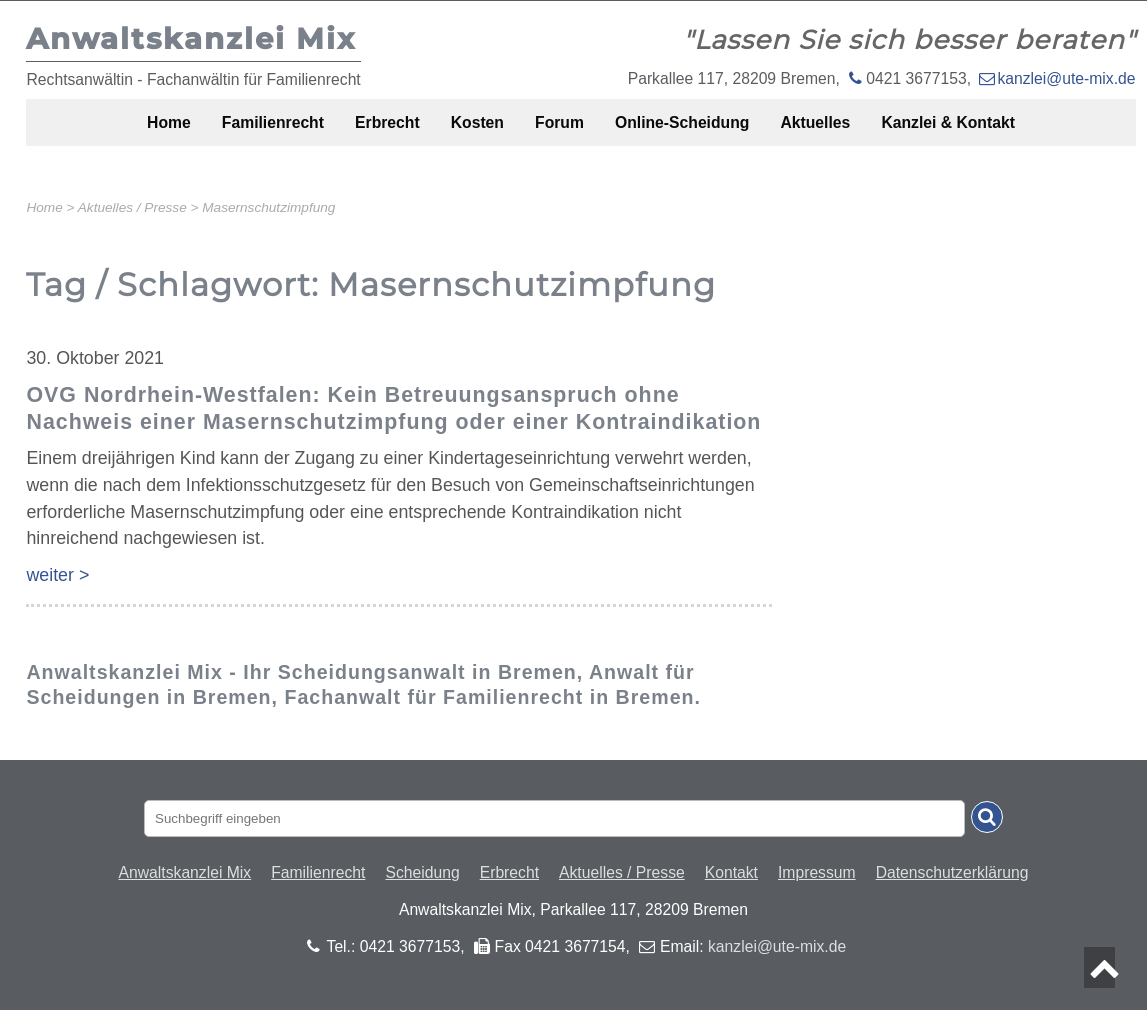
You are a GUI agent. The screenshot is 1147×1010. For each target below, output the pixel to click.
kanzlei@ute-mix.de (1066, 78)
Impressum (817, 872)
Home (117, 132)
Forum (561, 132)
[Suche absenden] (987, 817)
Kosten (467, 132)
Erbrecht (364, 132)
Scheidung (422, 872)
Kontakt (731, 872)
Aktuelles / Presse (622, 872)
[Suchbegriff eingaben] (554, 818)
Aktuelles (848, 132)
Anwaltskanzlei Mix (185, 872)
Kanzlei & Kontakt (996, 132)
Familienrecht (235, 132)
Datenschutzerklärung (952, 872)
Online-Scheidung (699, 132)
